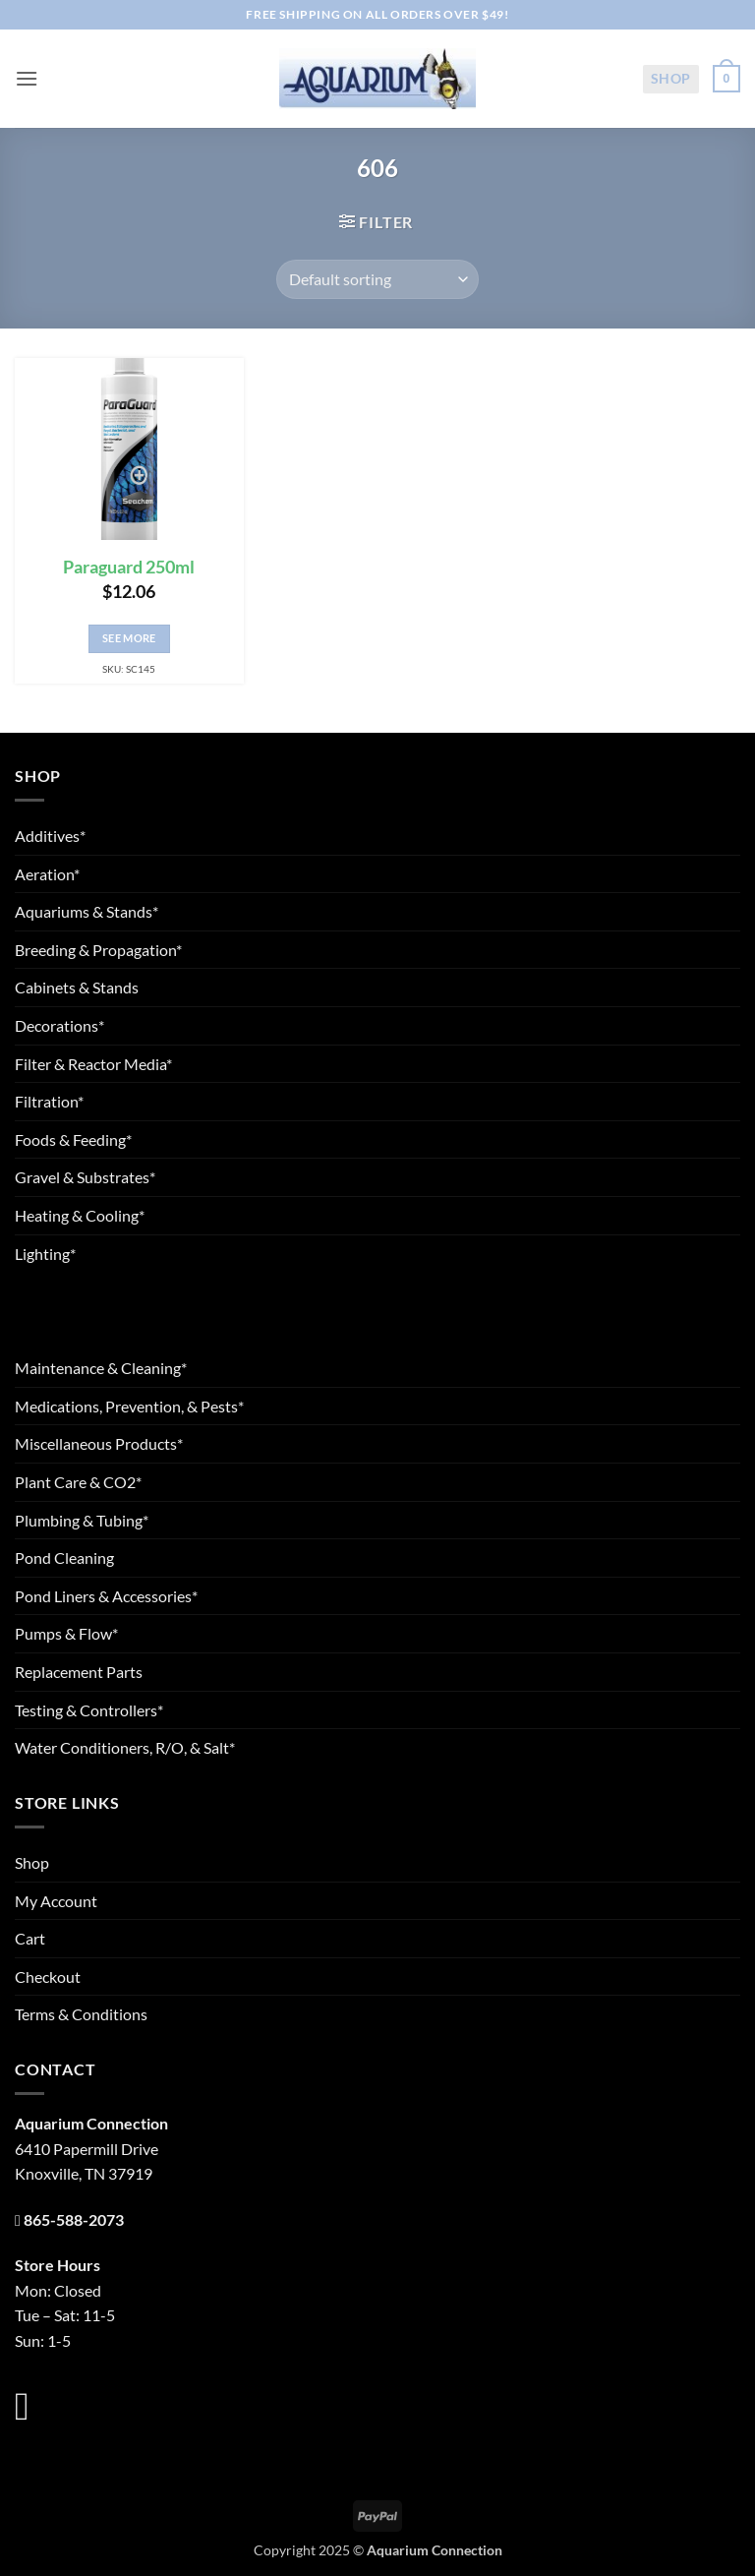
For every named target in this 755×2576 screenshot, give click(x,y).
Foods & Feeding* (73, 1139)
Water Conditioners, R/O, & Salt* (125, 1747)
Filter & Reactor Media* (93, 1063)
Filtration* (49, 1101)
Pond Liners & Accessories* (106, 1596)
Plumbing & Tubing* (81, 1520)
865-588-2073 (74, 2219)
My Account (56, 1900)
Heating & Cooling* (80, 1215)
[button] (26, 78)
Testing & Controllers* (89, 1710)
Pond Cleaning (64, 1557)
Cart (30, 1938)
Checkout (48, 1976)
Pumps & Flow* (66, 1633)
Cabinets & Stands (77, 987)
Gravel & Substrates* (85, 1177)
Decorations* (59, 1025)
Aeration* (47, 874)
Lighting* (45, 1253)
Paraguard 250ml (129, 567)
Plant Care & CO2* (78, 1481)
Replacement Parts (79, 1671)
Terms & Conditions (81, 2014)
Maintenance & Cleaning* (101, 1367)
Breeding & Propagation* (98, 949)
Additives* (50, 835)
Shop (671, 78)
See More (129, 637)
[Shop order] (377, 279)
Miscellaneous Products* (99, 1443)
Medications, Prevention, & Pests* (129, 1406)
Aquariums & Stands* (86, 911)
